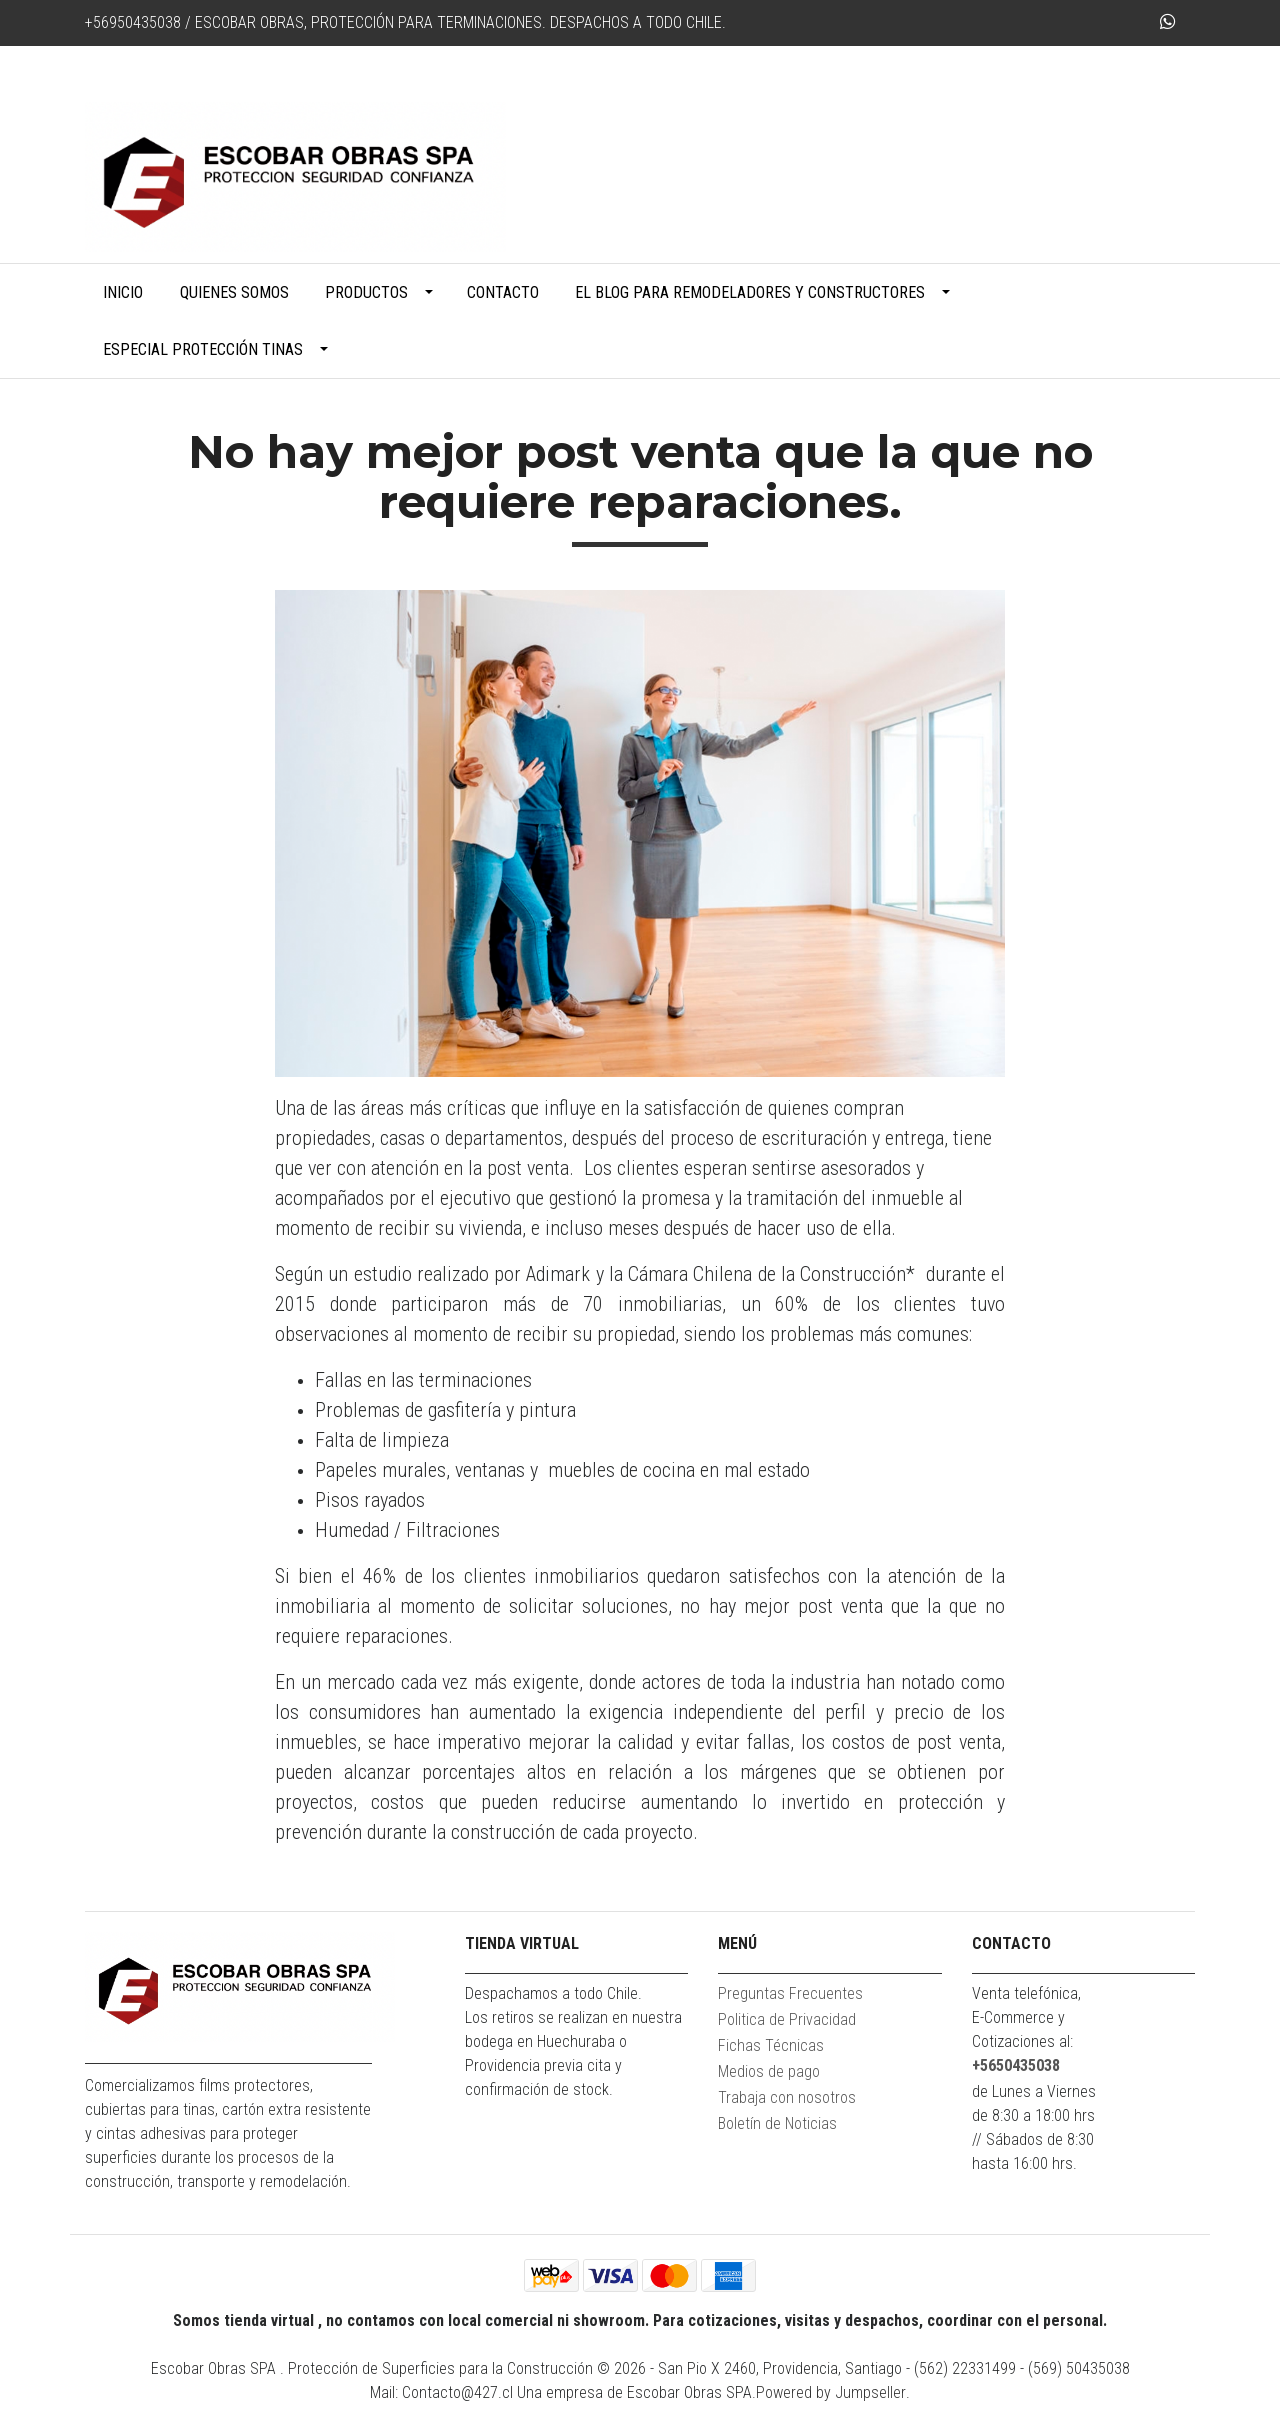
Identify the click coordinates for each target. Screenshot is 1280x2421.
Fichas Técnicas (771, 2045)
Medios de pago (769, 2071)
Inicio (123, 292)
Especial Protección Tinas (203, 349)
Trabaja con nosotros (787, 2097)
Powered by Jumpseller (831, 2392)
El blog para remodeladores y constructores (750, 292)
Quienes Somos (234, 292)
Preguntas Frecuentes (790, 1993)
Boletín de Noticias (777, 2123)
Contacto (503, 292)
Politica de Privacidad (787, 2019)
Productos (366, 292)
